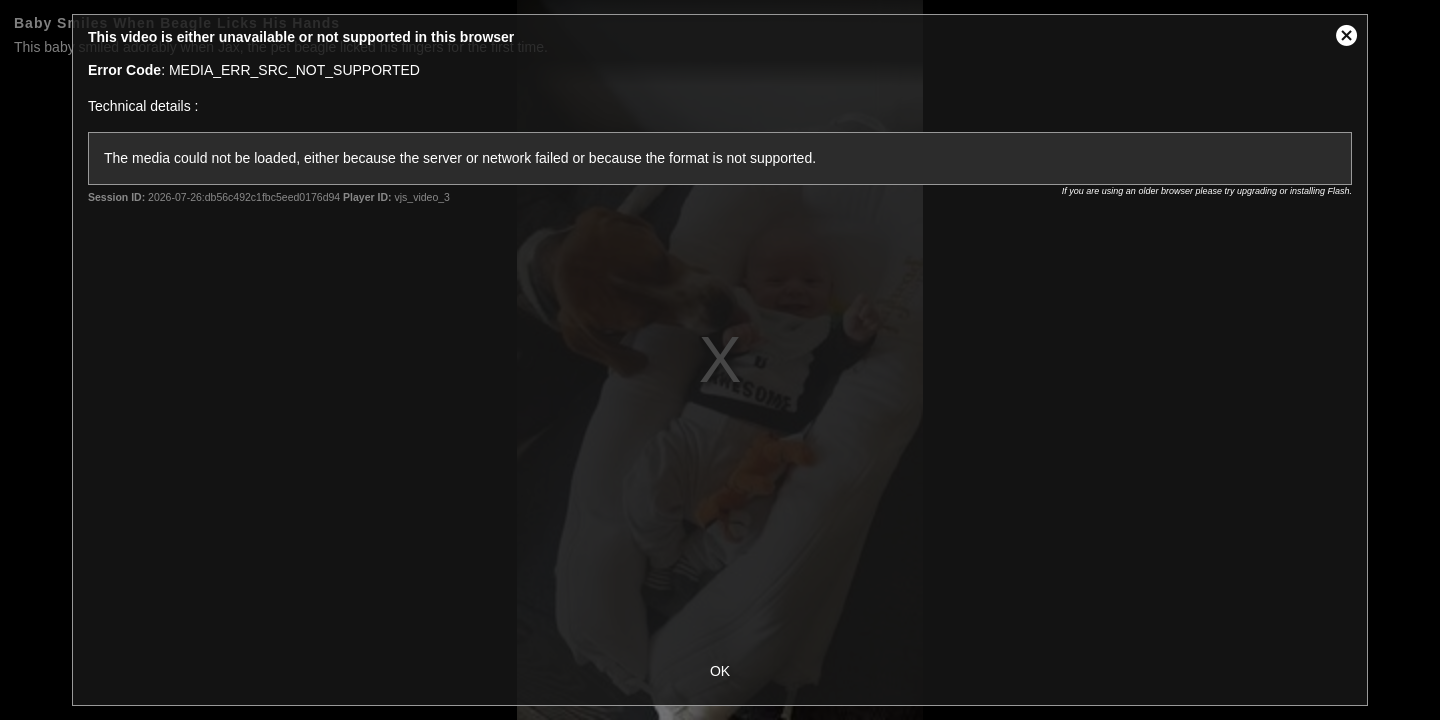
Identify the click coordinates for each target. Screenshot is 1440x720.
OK (720, 671)
